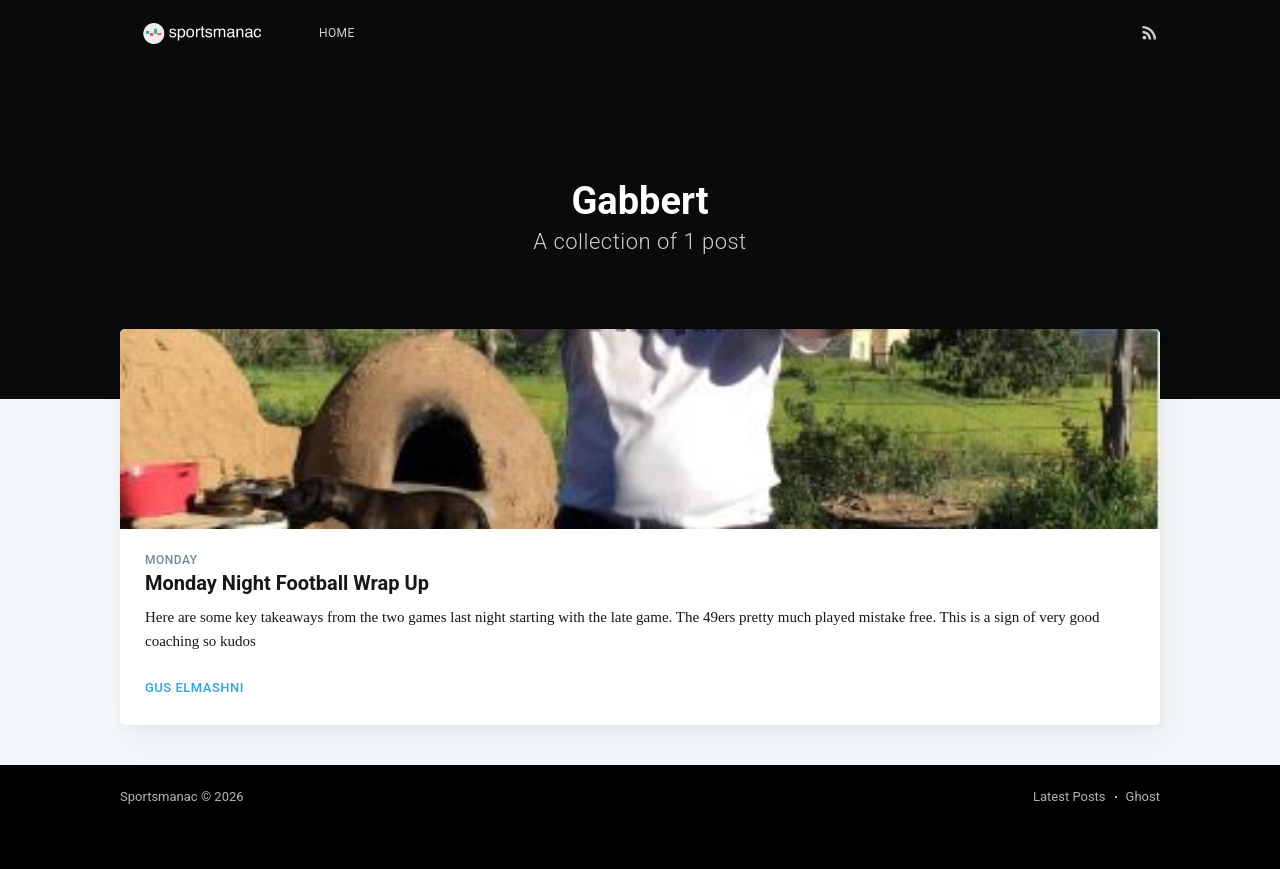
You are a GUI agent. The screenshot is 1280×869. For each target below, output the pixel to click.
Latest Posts (1069, 796)
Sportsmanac (159, 796)
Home (337, 33)
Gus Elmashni (194, 687)
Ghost (1143, 796)
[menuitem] (337, 33)
